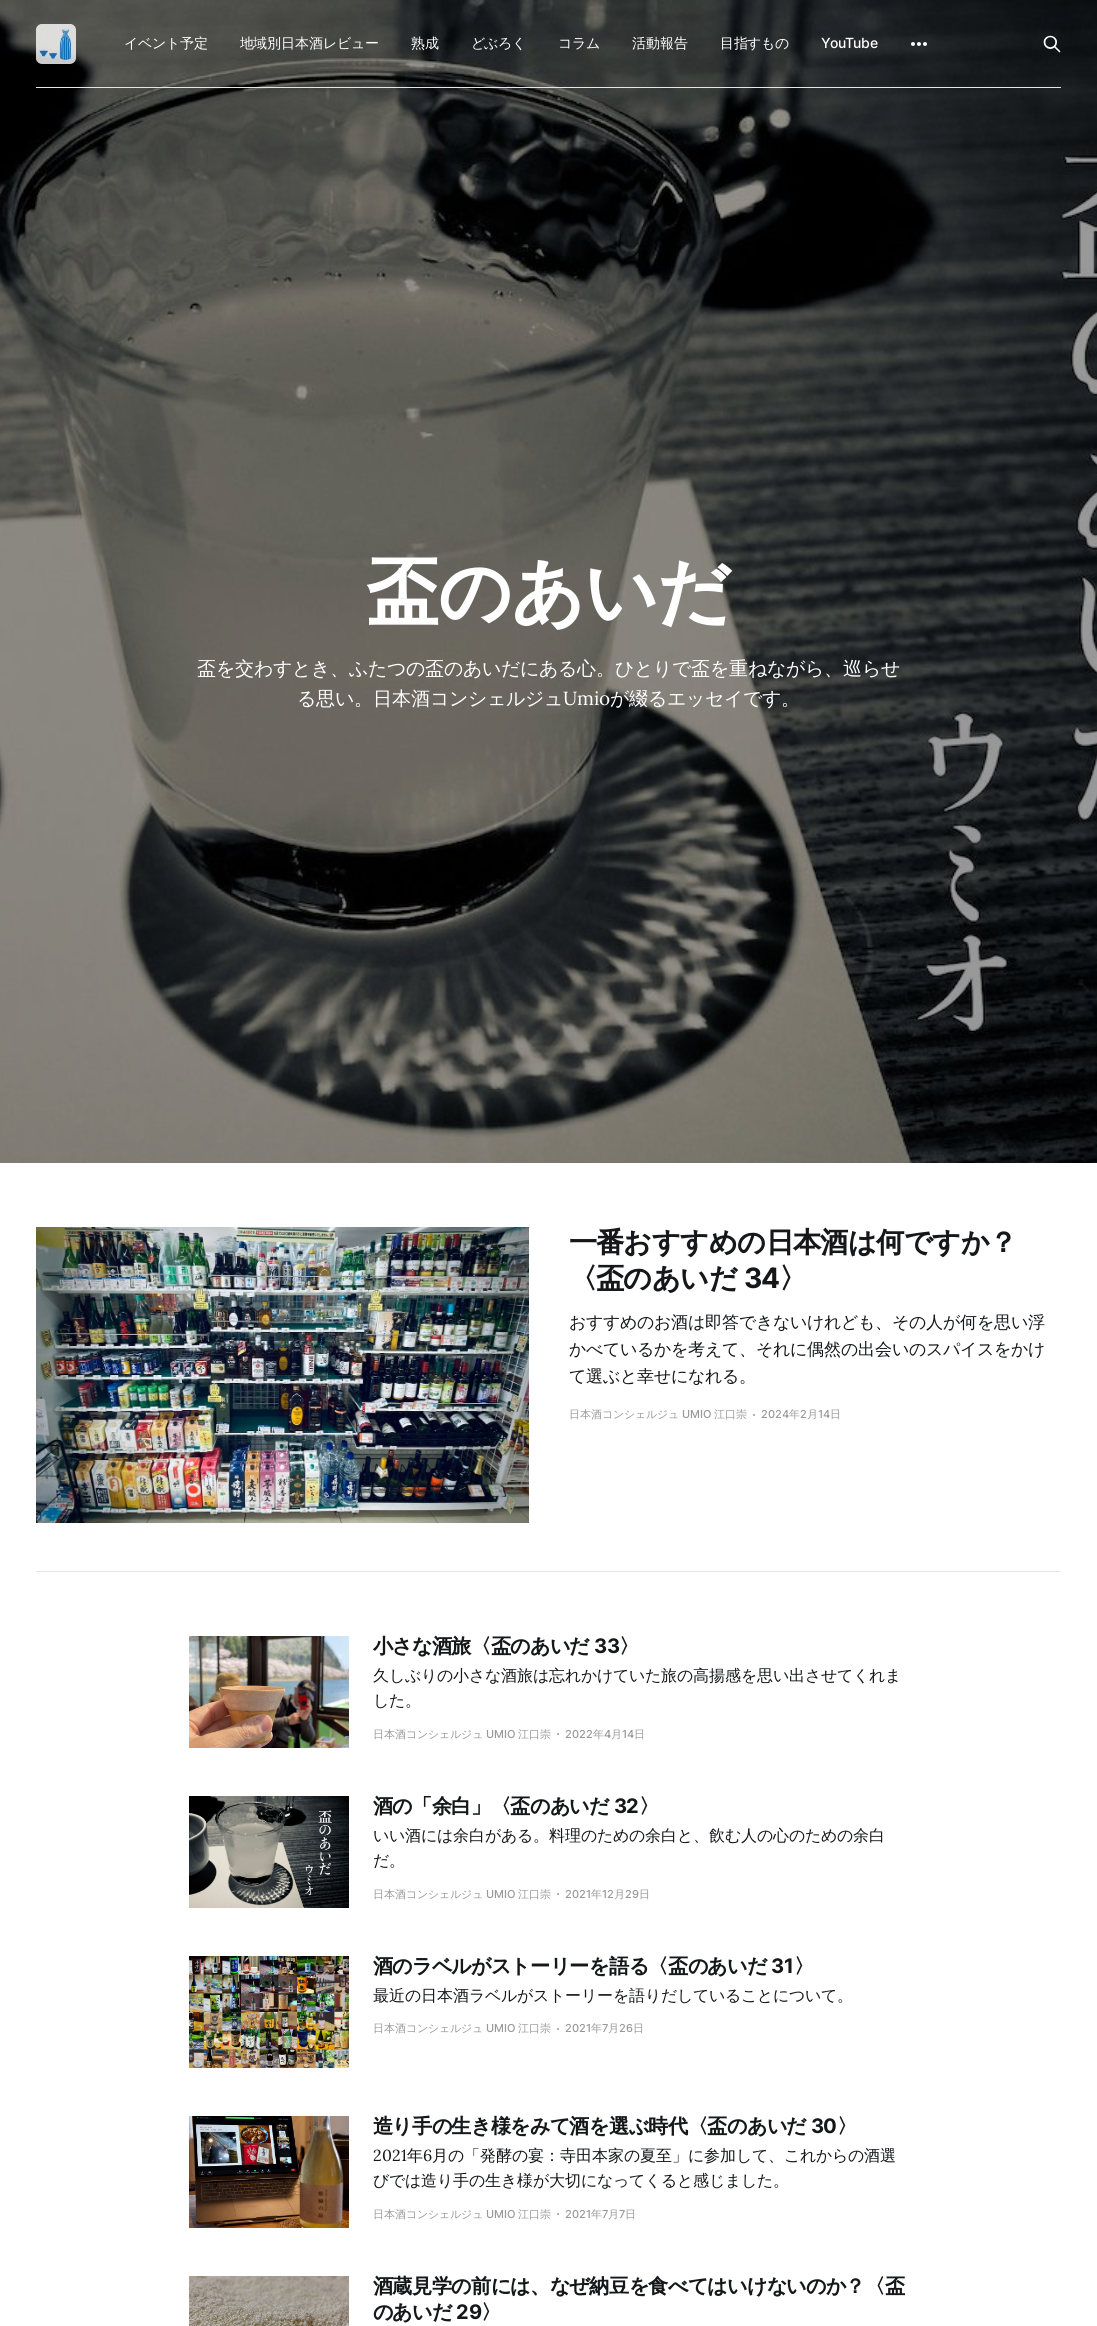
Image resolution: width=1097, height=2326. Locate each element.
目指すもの (755, 42)
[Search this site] (1052, 44)
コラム (579, 42)
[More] (919, 44)
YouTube (849, 42)
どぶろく (499, 42)
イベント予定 (166, 42)
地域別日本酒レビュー (309, 42)
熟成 (425, 42)
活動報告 (660, 42)
